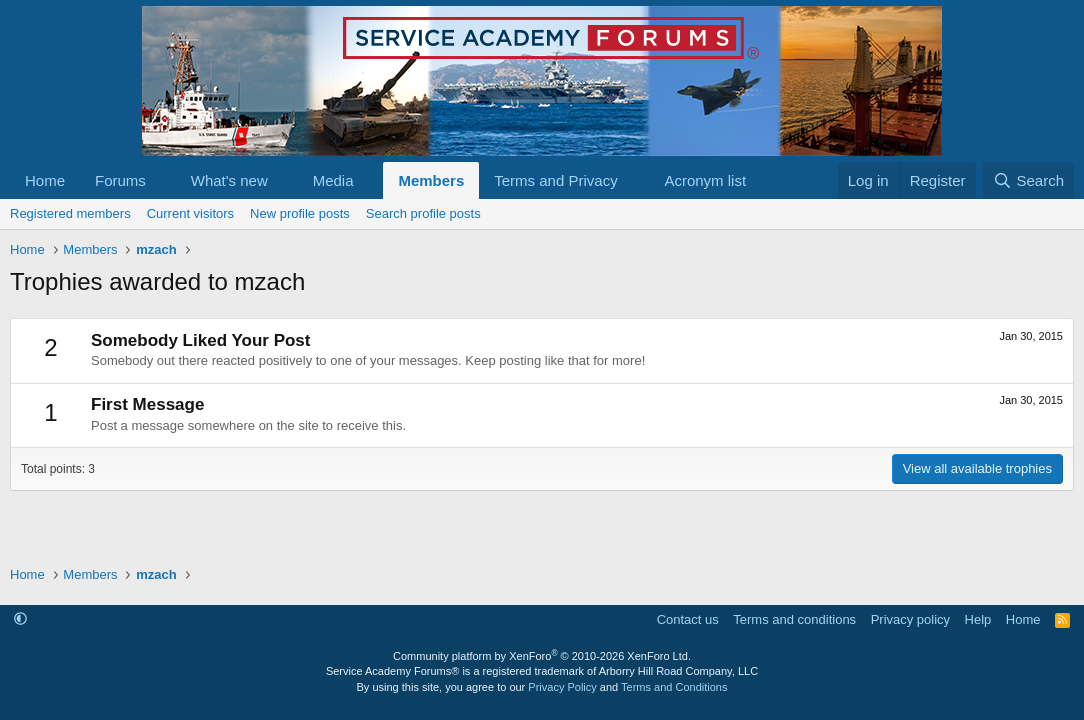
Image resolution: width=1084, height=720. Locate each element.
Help (978, 619)
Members (431, 180)
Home (45, 180)
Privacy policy (910, 619)
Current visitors (190, 213)
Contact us (688, 619)
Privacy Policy (562, 687)
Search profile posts (423, 213)
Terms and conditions (794, 619)
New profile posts (300, 213)
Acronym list (705, 180)
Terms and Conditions (674, 687)
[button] (162, 180)
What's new (229, 180)
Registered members (70, 213)
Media (333, 180)
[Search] (1028, 180)
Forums (120, 180)
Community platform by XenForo (542, 656)
